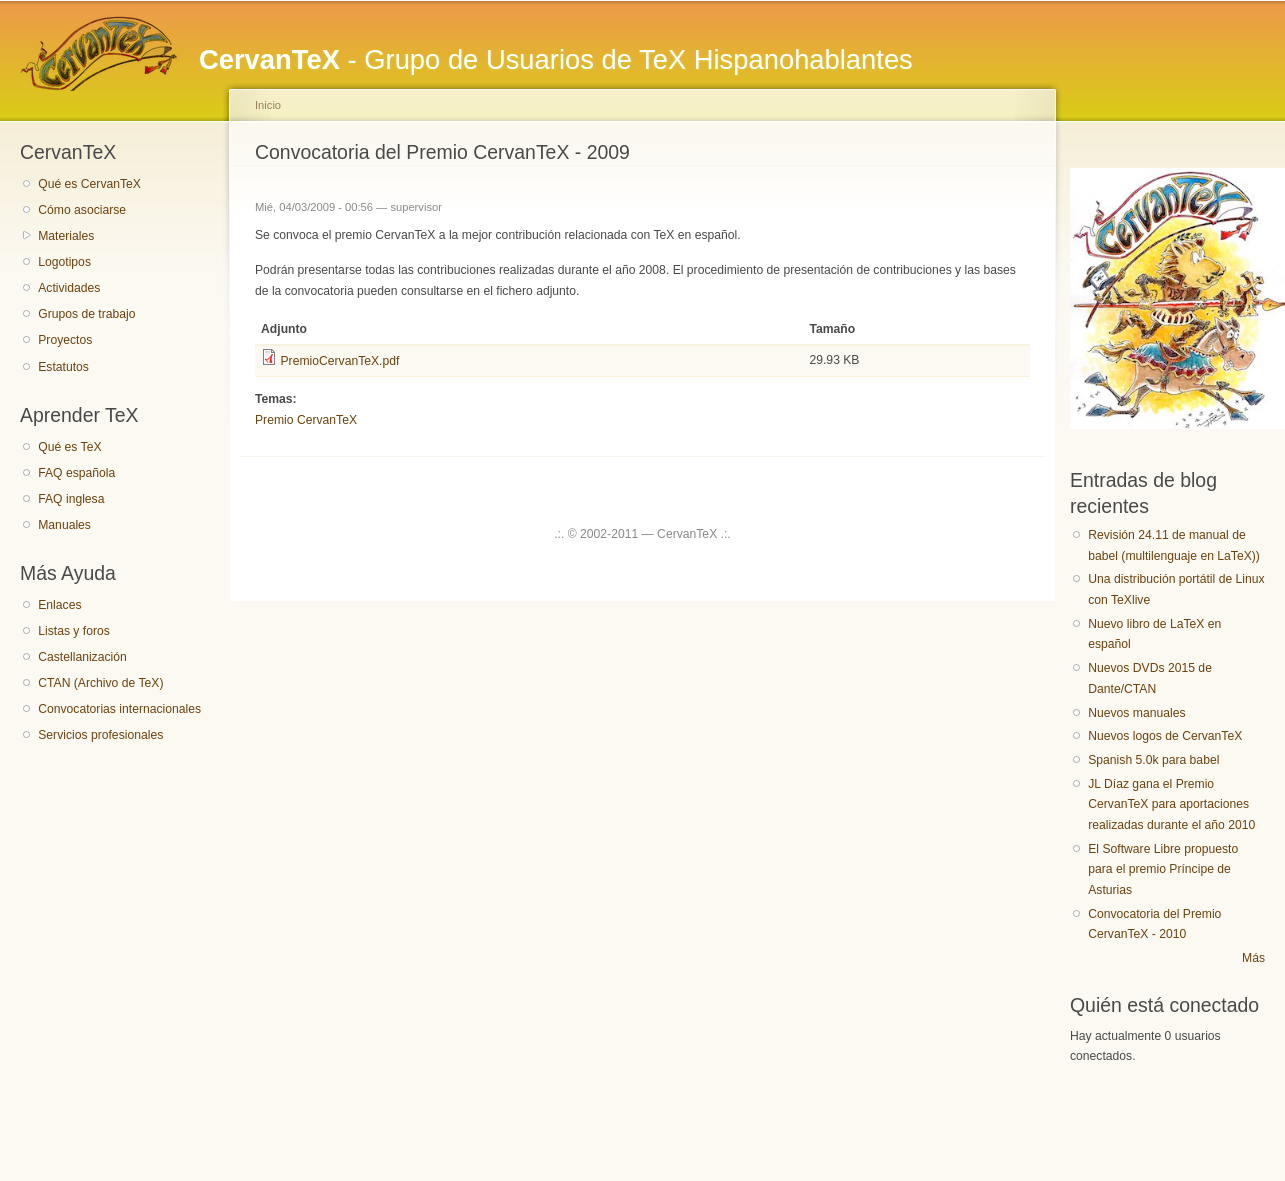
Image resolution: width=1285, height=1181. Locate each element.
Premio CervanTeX (306, 420)
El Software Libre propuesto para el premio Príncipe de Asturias (1163, 869)
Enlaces (59, 605)
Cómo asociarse (82, 210)
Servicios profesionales (100, 735)
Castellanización (82, 657)
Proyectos (65, 340)
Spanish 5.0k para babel (1153, 760)
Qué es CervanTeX (89, 184)
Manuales (64, 525)
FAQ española (76, 473)
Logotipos (64, 262)
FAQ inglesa (71, 499)
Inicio (268, 105)
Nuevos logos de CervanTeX (1165, 736)
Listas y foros (74, 631)
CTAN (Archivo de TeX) (100, 683)
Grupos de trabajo (86, 314)
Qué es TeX (69, 447)
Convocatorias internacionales (119, 709)
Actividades (69, 288)
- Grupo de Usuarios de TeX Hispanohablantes (556, 59)
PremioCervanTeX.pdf (339, 361)
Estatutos (63, 367)
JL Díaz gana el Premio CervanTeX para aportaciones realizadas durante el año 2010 (1171, 804)
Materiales (66, 236)
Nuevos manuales (1136, 713)
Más (1253, 958)
